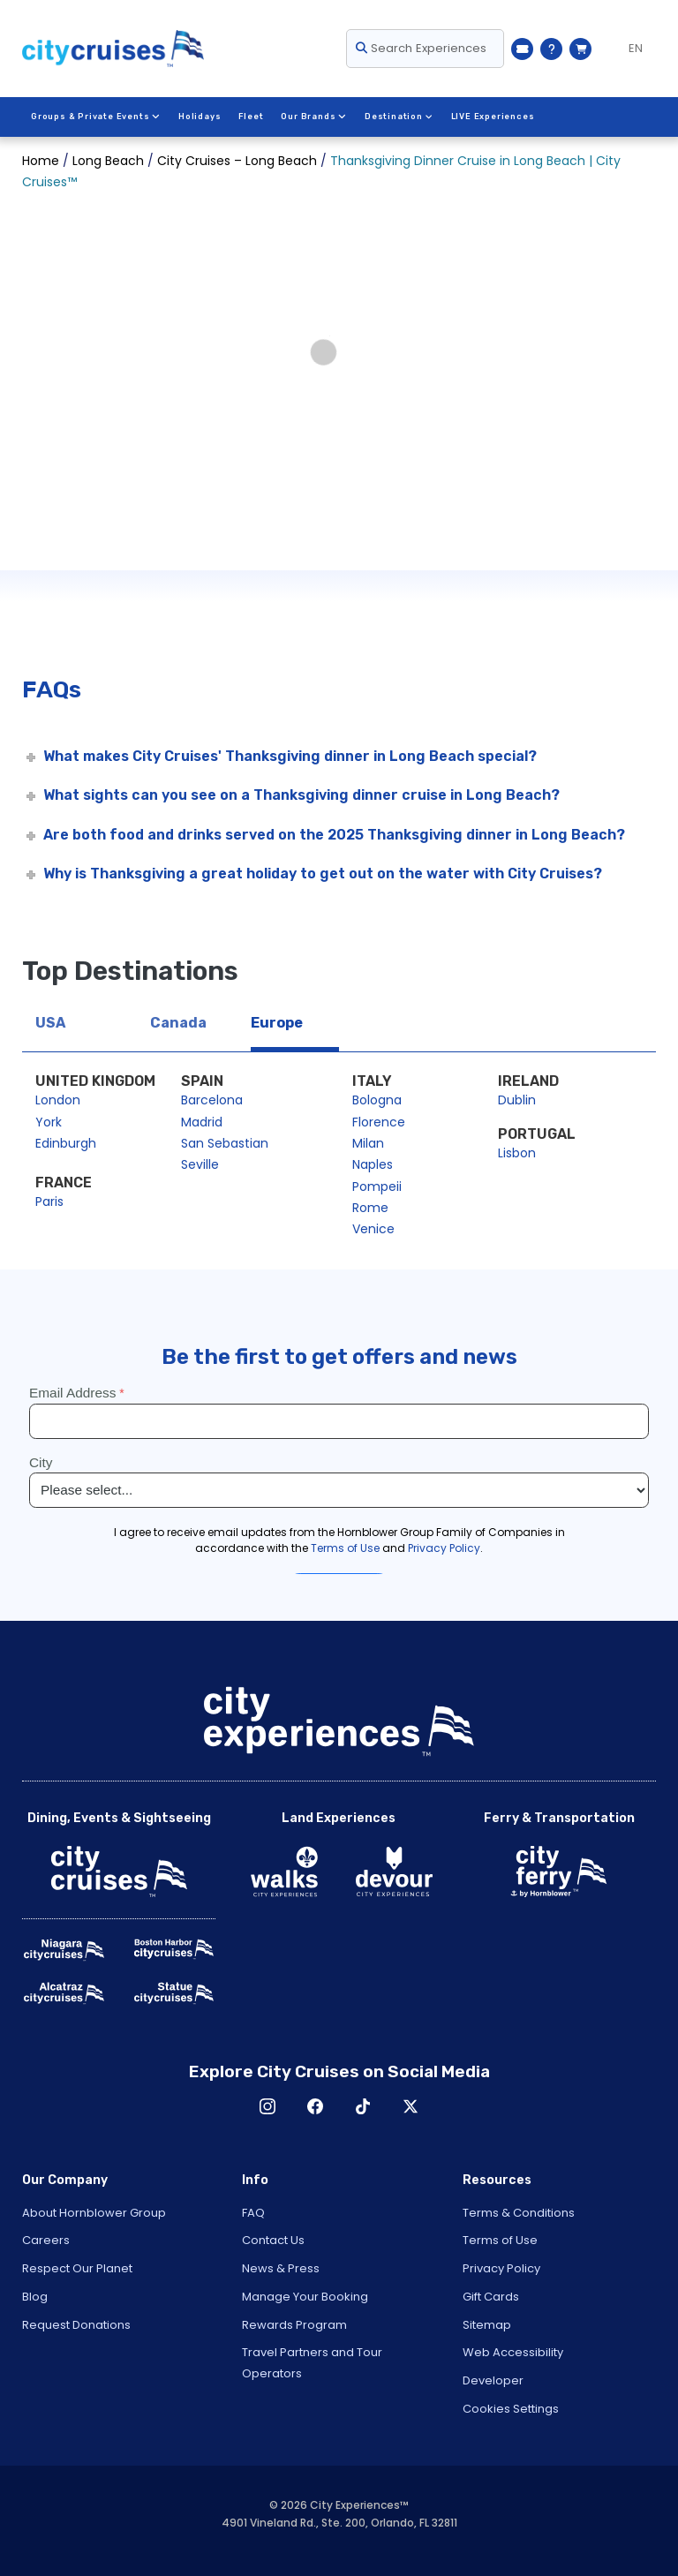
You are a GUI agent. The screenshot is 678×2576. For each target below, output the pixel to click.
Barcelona (212, 1100)
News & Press (281, 2268)
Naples (372, 1164)
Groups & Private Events (95, 116)
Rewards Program (294, 2324)
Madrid (201, 1122)
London (57, 1100)
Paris (49, 1201)
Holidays (198, 116)
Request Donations (76, 2324)
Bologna (377, 1100)
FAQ (253, 2212)
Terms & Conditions (519, 2212)
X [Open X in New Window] (410, 2106)
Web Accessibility (513, 2352)
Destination (397, 116)
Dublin (517, 1100)
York (48, 1122)
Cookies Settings (511, 2408)
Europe (277, 1022)
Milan (368, 1143)
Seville (200, 1164)
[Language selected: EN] (628, 48)
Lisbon (517, 1153)
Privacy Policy (501, 2268)
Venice (373, 1229)
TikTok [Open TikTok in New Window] (363, 2106)
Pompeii (377, 1186)
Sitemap (487, 2324)
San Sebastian (224, 1143)
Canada (178, 1022)
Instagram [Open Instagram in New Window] (267, 2106)
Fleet (250, 116)
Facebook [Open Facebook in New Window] (315, 2106)
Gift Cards (491, 2296)
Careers (46, 2240)
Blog (35, 2296)
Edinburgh (65, 1143)
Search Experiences (421, 48)
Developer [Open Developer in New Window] (493, 2380)
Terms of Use (500, 2240)
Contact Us (273, 2240)
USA (50, 1022)
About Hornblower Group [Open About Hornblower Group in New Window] (94, 2212)
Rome (370, 1207)
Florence (378, 1122)
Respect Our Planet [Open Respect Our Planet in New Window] (77, 2268)
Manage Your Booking (305, 2296)
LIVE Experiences (491, 116)
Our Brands (313, 116)
